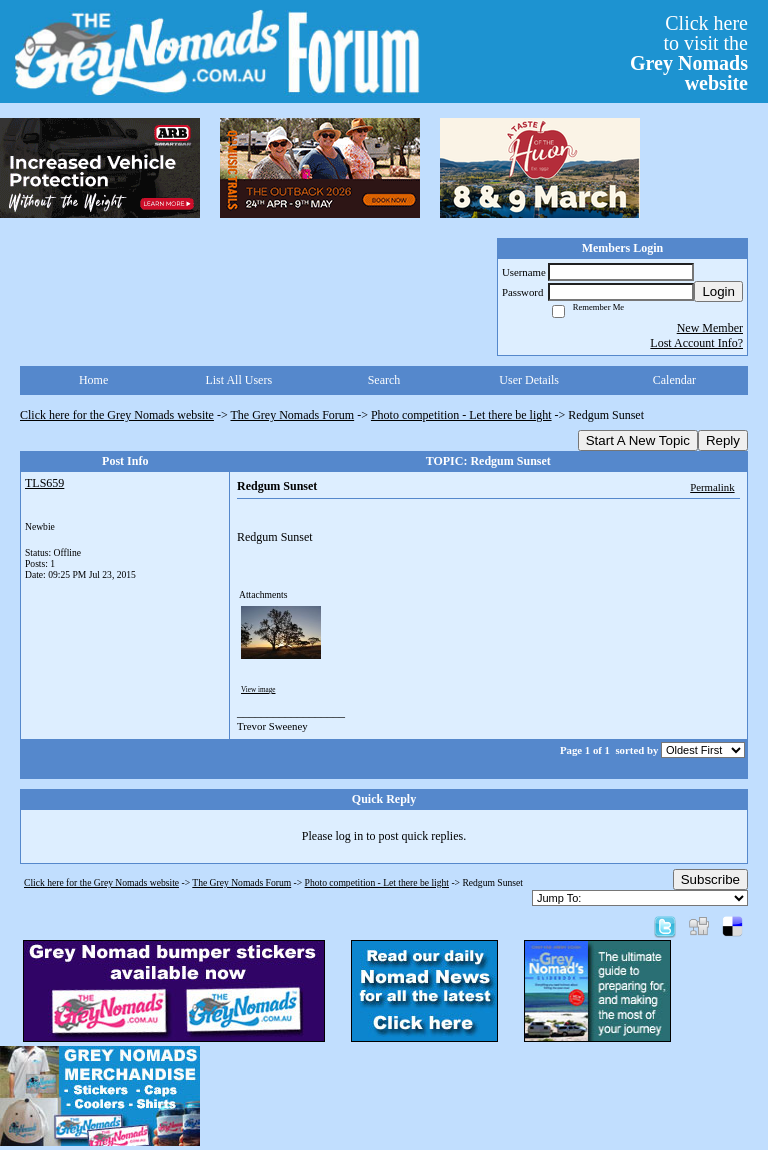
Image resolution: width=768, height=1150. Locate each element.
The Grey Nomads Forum (293, 415)
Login (718, 291)
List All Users (238, 380)
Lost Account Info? (696, 343)
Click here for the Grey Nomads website (117, 415)
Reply (723, 440)
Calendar (674, 380)
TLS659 (44, 483)
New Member (710, 328)
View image (258, 690)
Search (384, 380)
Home (93, 380)
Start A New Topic (638, 440)
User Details (529, 380)
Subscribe (710, 879)
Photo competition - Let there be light (461, 415)
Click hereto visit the (689, 53)
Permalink (712, 487)
